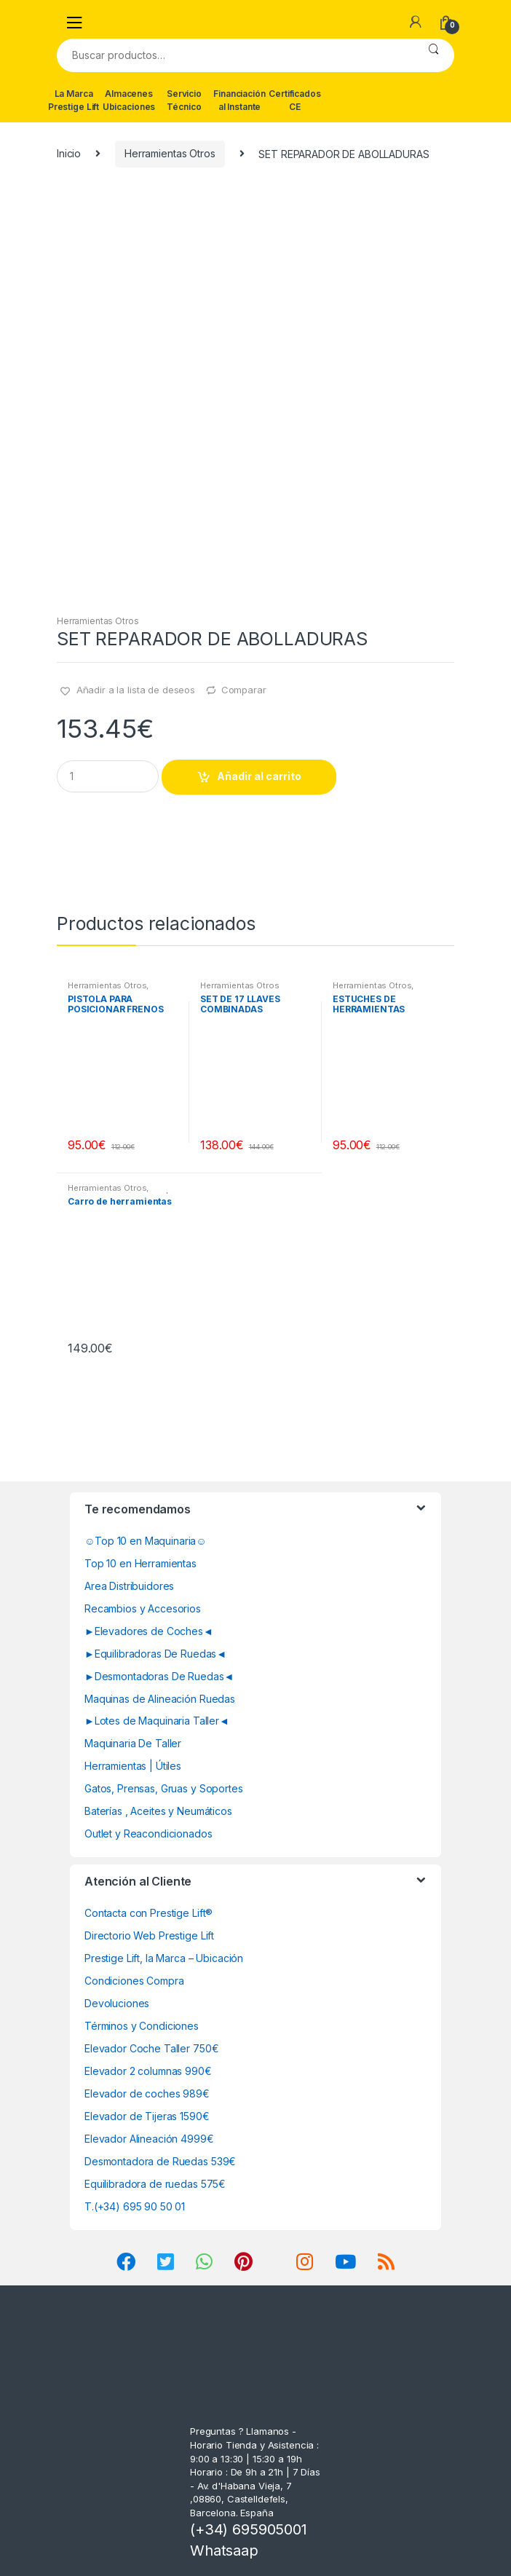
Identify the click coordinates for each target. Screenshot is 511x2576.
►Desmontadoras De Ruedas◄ (159, 1676)
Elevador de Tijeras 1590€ (147, 2116)
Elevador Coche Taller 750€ (151, 2048)
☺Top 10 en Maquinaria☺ (145, 1541)
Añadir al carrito (259, 776)
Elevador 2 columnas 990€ (148, 2071)
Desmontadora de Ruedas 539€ (160, 2161)
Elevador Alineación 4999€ (149, 2138)
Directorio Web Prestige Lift (149, 1935)
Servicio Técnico (184, 100)
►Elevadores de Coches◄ (148, 1631)
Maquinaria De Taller (132, 1743)
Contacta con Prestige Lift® (148, 1913)
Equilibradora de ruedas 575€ (155, 2184)
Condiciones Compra (133, 1980)
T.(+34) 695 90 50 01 (134, 2206)
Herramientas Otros (169, 153)
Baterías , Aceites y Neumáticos (158, 1811)
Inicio (69, 153)
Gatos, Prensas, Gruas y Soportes (163, 1788)
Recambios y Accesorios (142, 1608)
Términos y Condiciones (141, 2026)
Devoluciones (116, 2003)
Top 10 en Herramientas (140, 1563)
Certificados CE (294, 100)
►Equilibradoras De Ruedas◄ (155, 1653)
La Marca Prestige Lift (73, 100)
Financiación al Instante (239, 100)
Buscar (433, 55)
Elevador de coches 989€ (147, 2093)
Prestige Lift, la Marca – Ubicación (163, 1958)
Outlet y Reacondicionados (148, 1833)
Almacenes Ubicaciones (129, 100)
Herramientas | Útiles (132, 1766)
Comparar (243, 690)
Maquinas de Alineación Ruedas (159, 1699)
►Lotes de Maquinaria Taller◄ (156, 1720)
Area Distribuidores (129, 1586)
